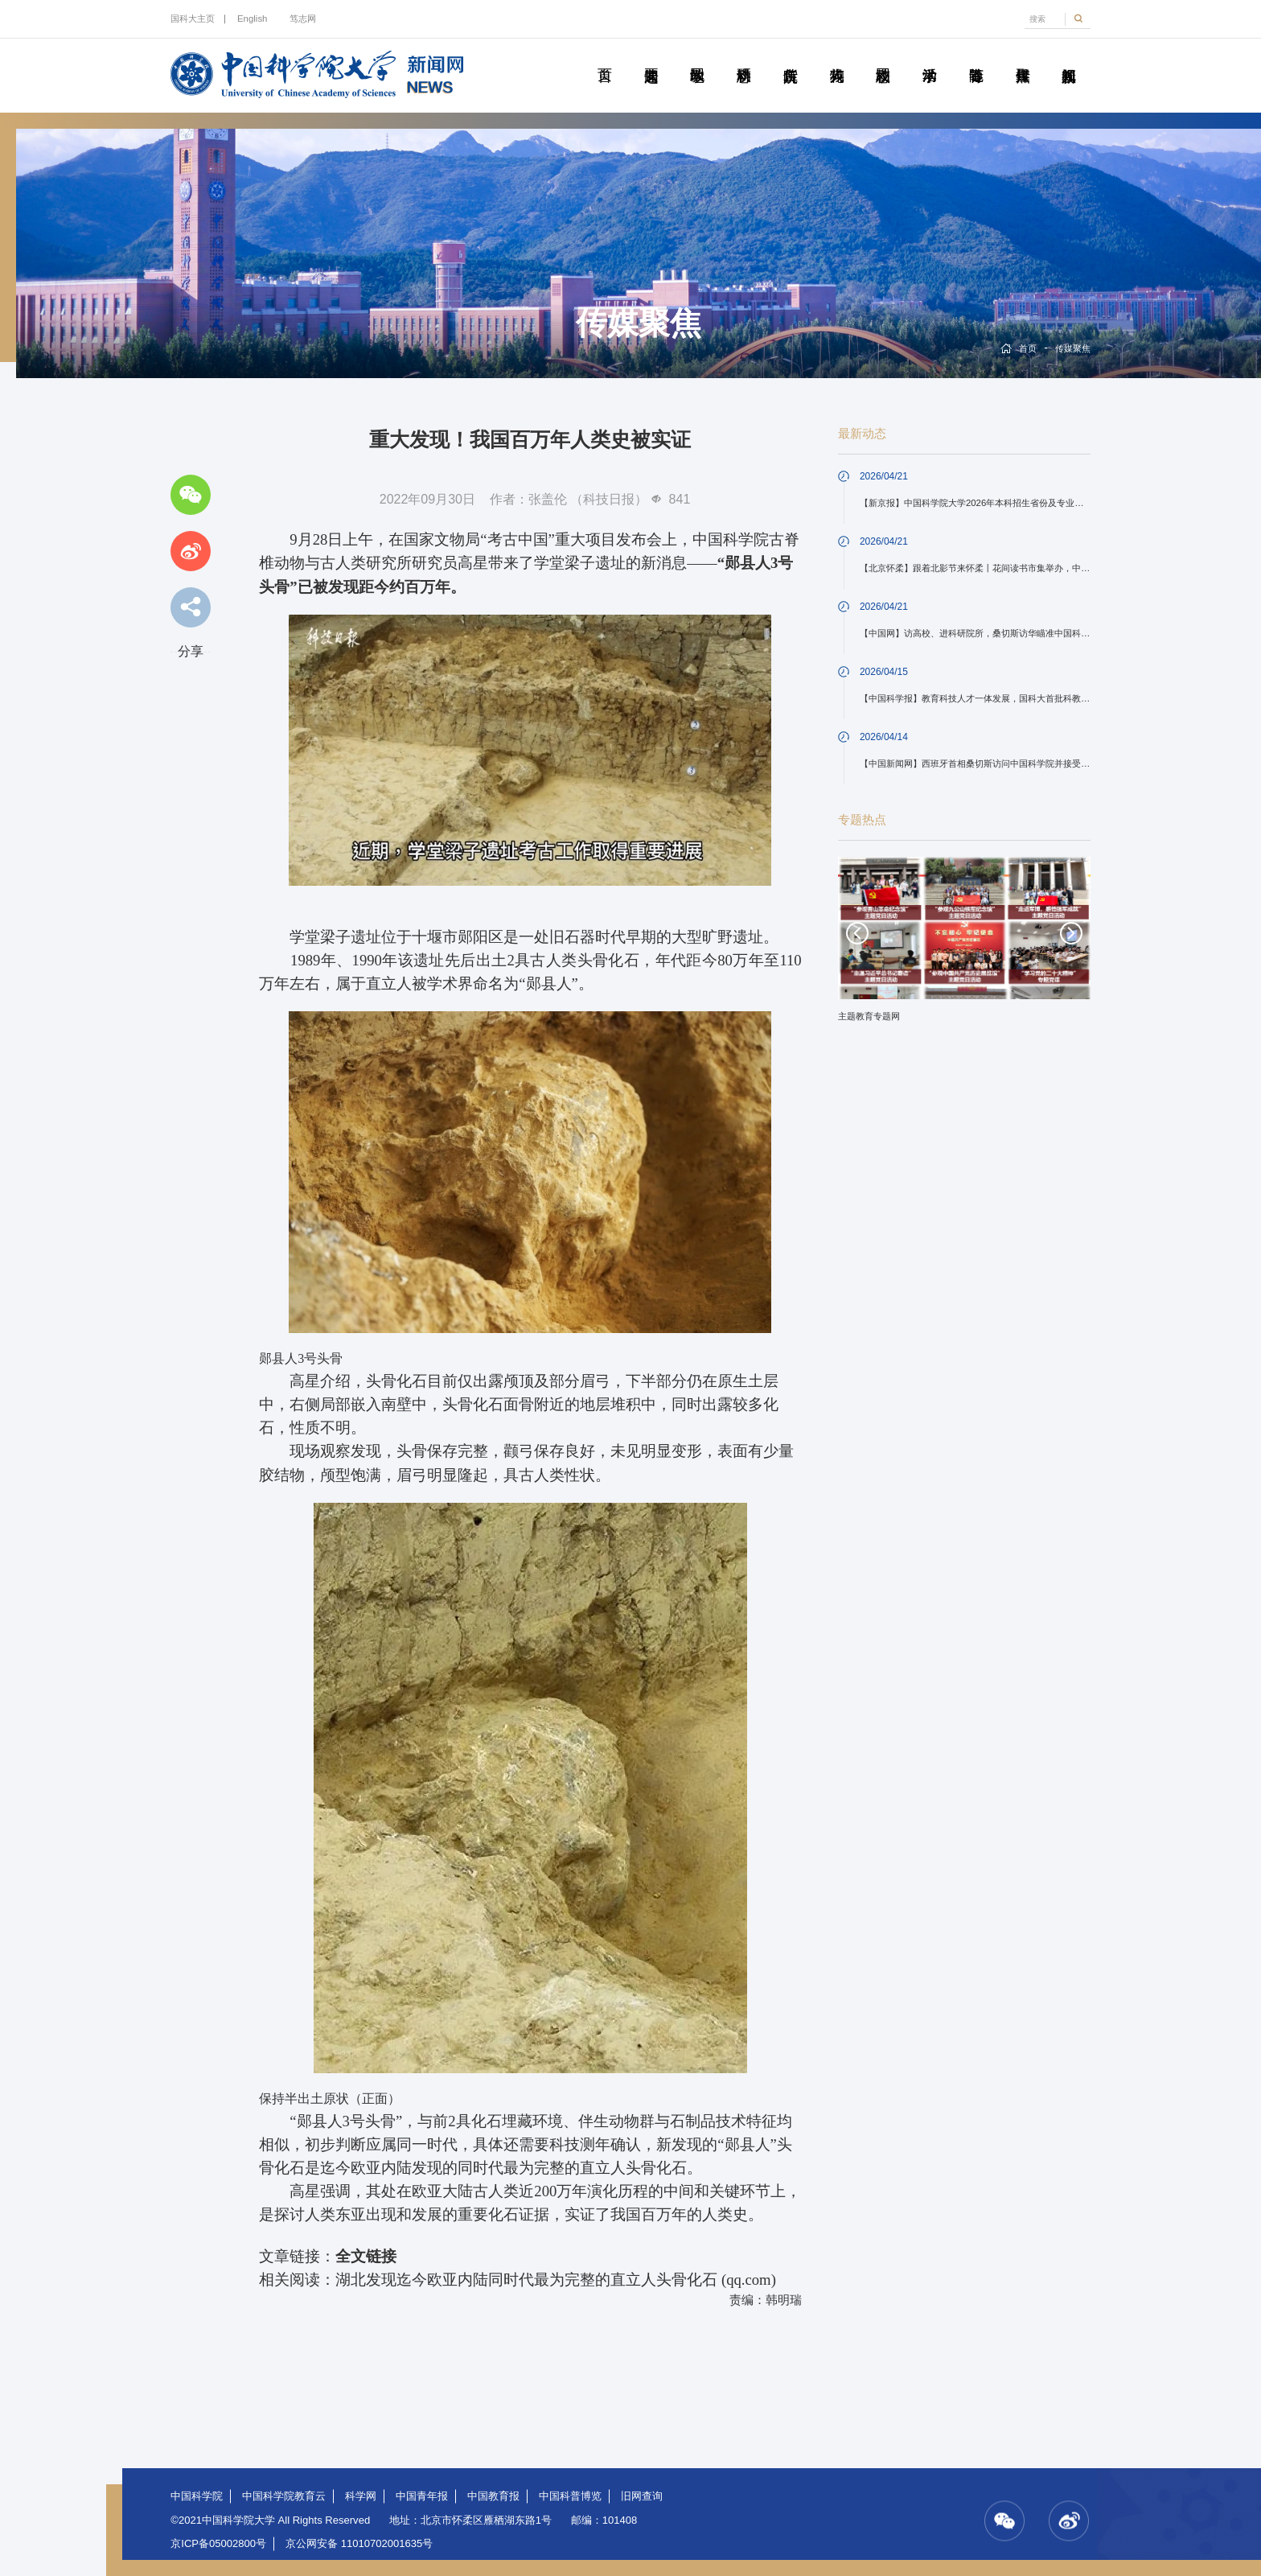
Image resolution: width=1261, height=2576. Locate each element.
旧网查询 (642, 2496)
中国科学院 (196, 2496)
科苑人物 (836, 57)
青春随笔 (976, 57)
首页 (604, 57)
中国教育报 (493, 2496)
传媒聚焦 (1022, 57)
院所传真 (790, 57)
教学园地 (697, 57)
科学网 (360, 2496)
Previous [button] (857, 933)
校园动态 (883, 57)
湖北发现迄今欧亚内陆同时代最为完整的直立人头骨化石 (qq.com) (555, 2279)
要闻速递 (650, 57)
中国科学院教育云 (284, 2496)
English (252, 18)
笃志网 (303, 18)
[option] (964, 945)
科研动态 (744, 57)
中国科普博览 (570, 2496)
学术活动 (929, 57)
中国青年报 (422, 2496)
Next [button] (1071, 933)
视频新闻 (1069, 57)
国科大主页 (192, 18)
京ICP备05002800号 (218, 2543)
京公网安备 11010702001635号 (359, 2543)
